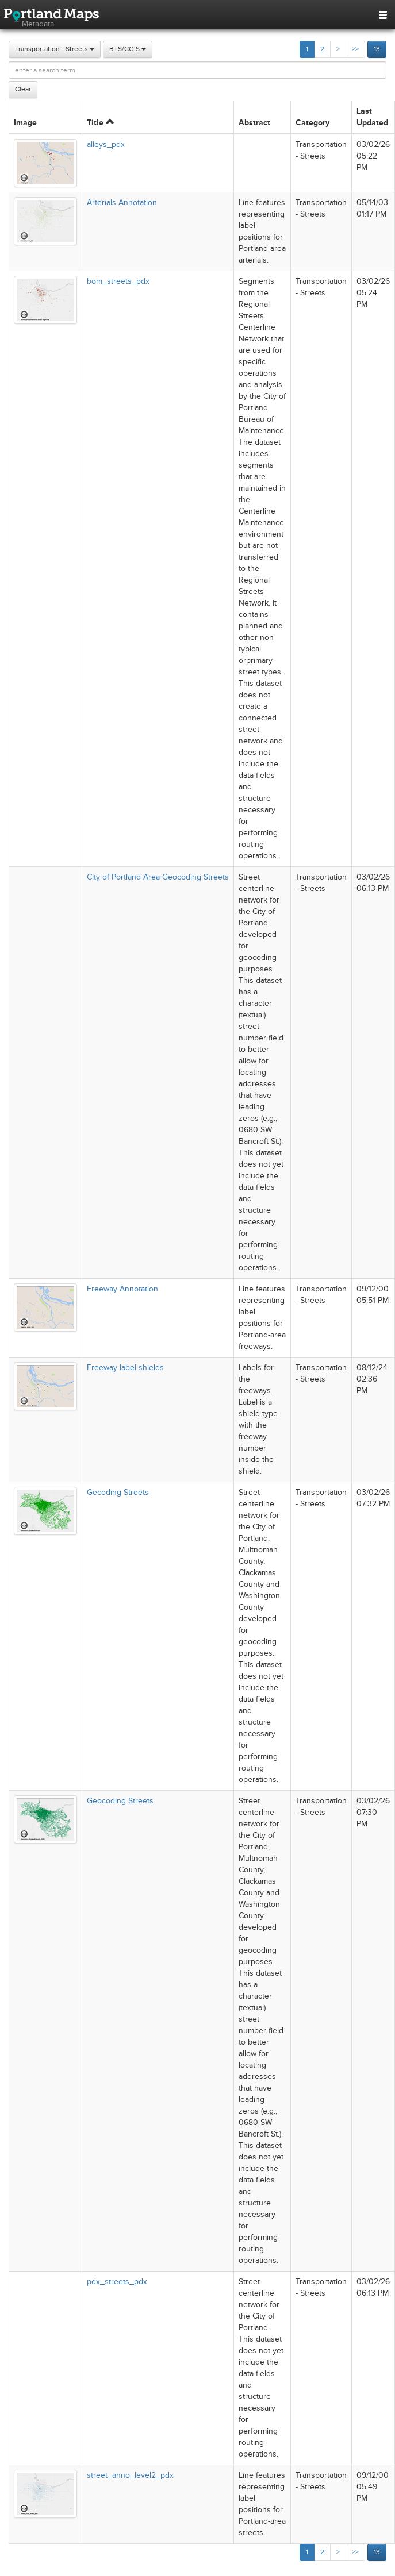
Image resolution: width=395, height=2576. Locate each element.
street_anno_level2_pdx (130, 2475)
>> (355, 49)
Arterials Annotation (122, 202)
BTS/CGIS (127, 49)
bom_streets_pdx (118, 281)
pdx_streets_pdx (117, 2281)
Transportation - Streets (54, 49)
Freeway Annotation (122, 1289)
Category (312, 123)
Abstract (254, 123)
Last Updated (372, 117)
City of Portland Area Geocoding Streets (158, 877)
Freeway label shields (125, 1367)
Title (100, 123)
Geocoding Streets (120, 1801)
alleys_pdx (106, 144)
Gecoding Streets (118, 1492)
